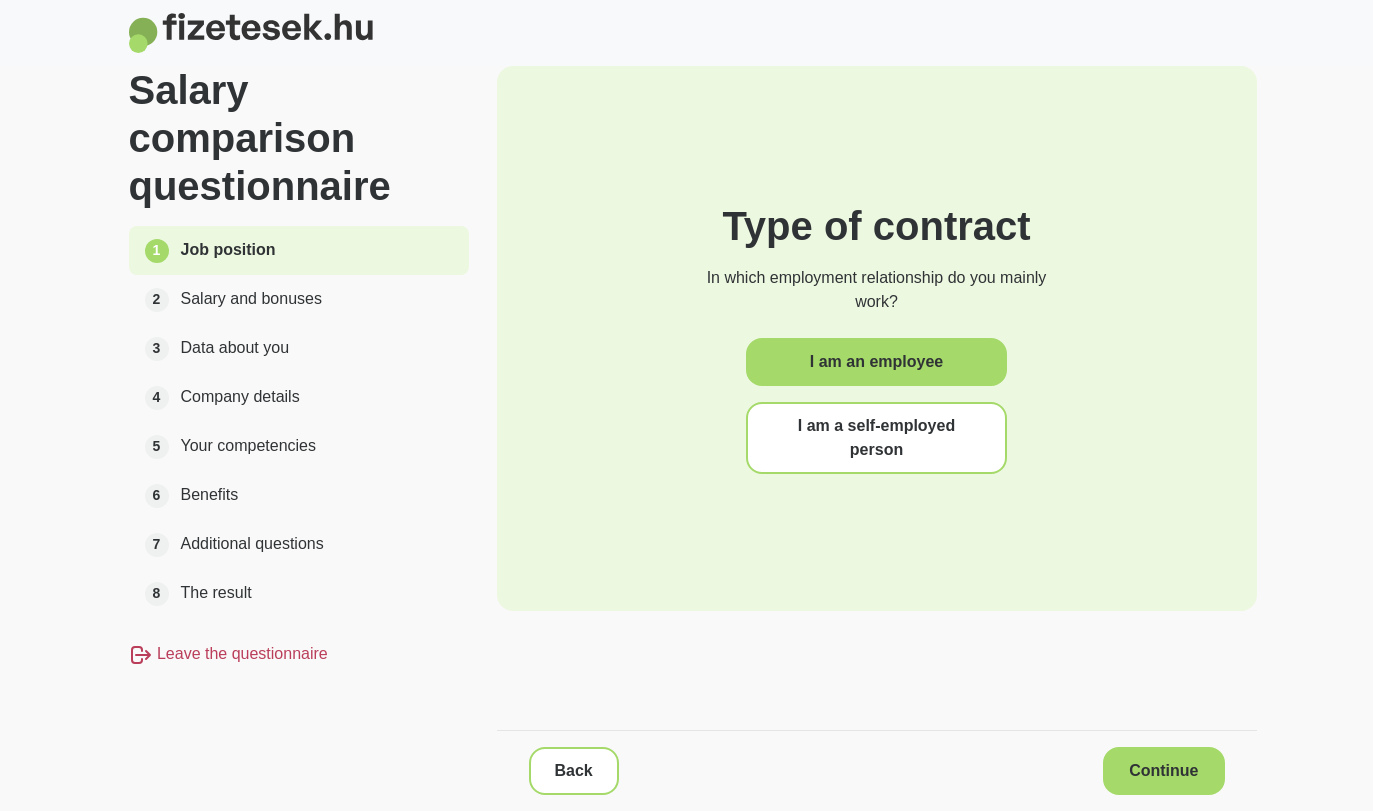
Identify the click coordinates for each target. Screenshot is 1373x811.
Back (574, 770)
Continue (1163, 770)
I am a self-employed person (876, 437)
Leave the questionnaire (228, 653)
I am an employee (876, 361)
